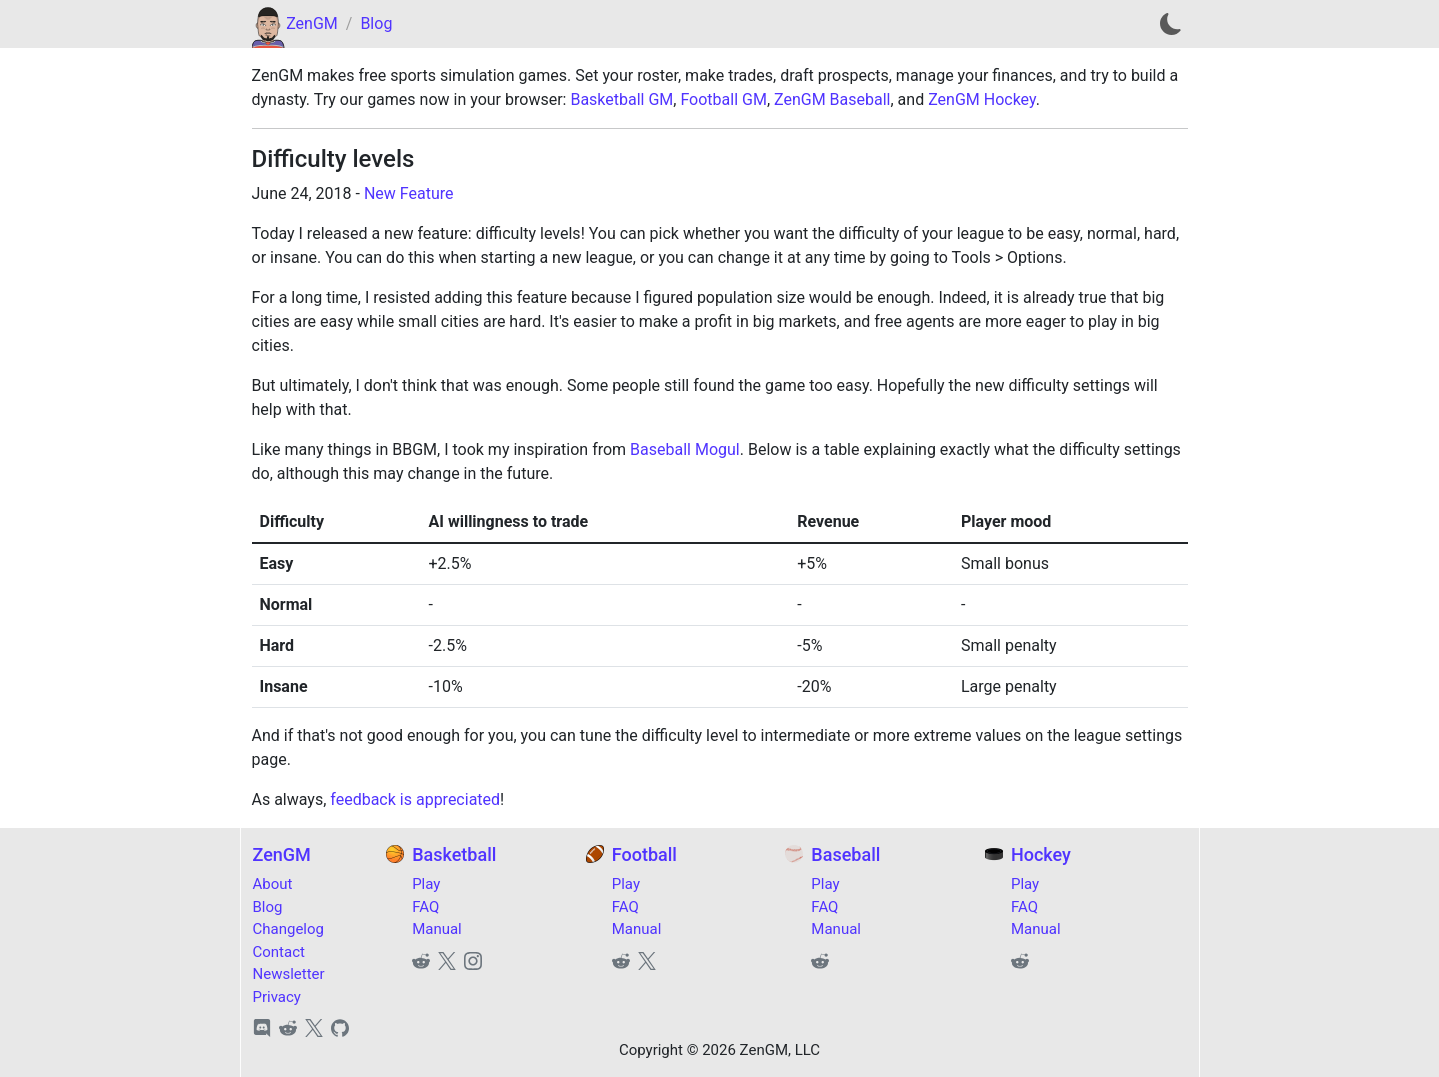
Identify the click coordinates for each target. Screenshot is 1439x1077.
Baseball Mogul (685, 449)
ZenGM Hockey (982, 99)
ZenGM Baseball (832, 99)
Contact (279, 952)
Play (426, 884)
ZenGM (312, 23)
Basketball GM (621, 99)
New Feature (409, 193)
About (273, 884)
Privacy (277, 997)
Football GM (723, 99)
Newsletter (289, 974)
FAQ (425, 907)
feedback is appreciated (415, 799)
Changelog (288, 929)
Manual (437, 929)
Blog (376, 23)
